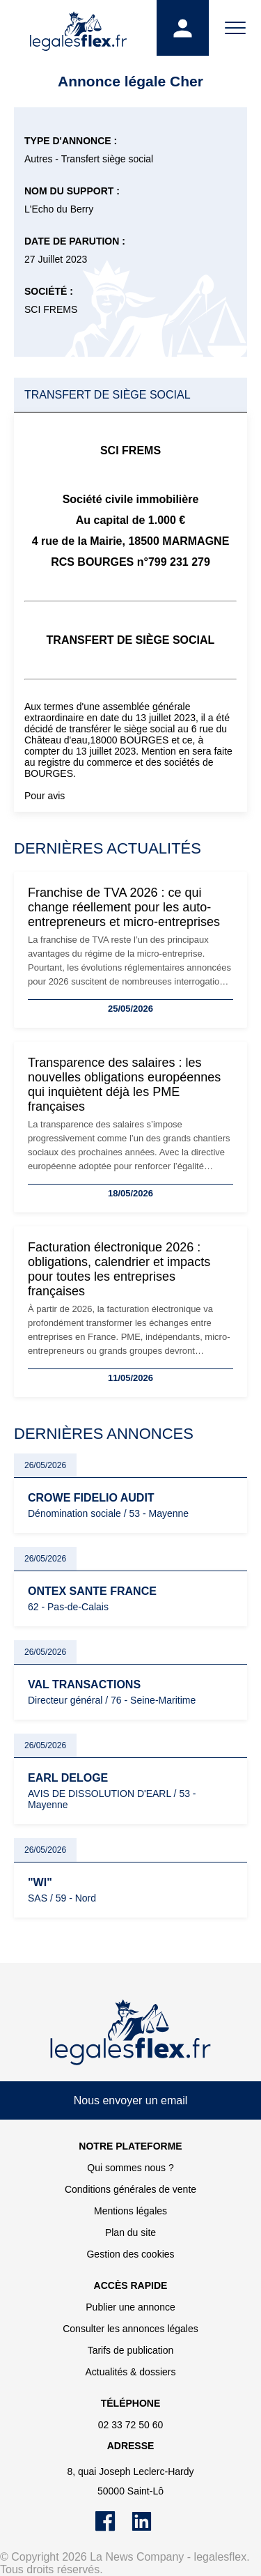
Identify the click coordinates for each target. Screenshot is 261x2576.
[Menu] (235, 28)
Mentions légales (130, 2210)
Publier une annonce (130, 2307)
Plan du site (130, 2232)
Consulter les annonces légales (130, 2328)
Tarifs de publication (131, 2350)
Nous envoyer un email (131, 2100)
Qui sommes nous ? (130, 2167)
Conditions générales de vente (130, 2189)
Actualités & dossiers (131, 2371)
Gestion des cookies (130, 2254)
